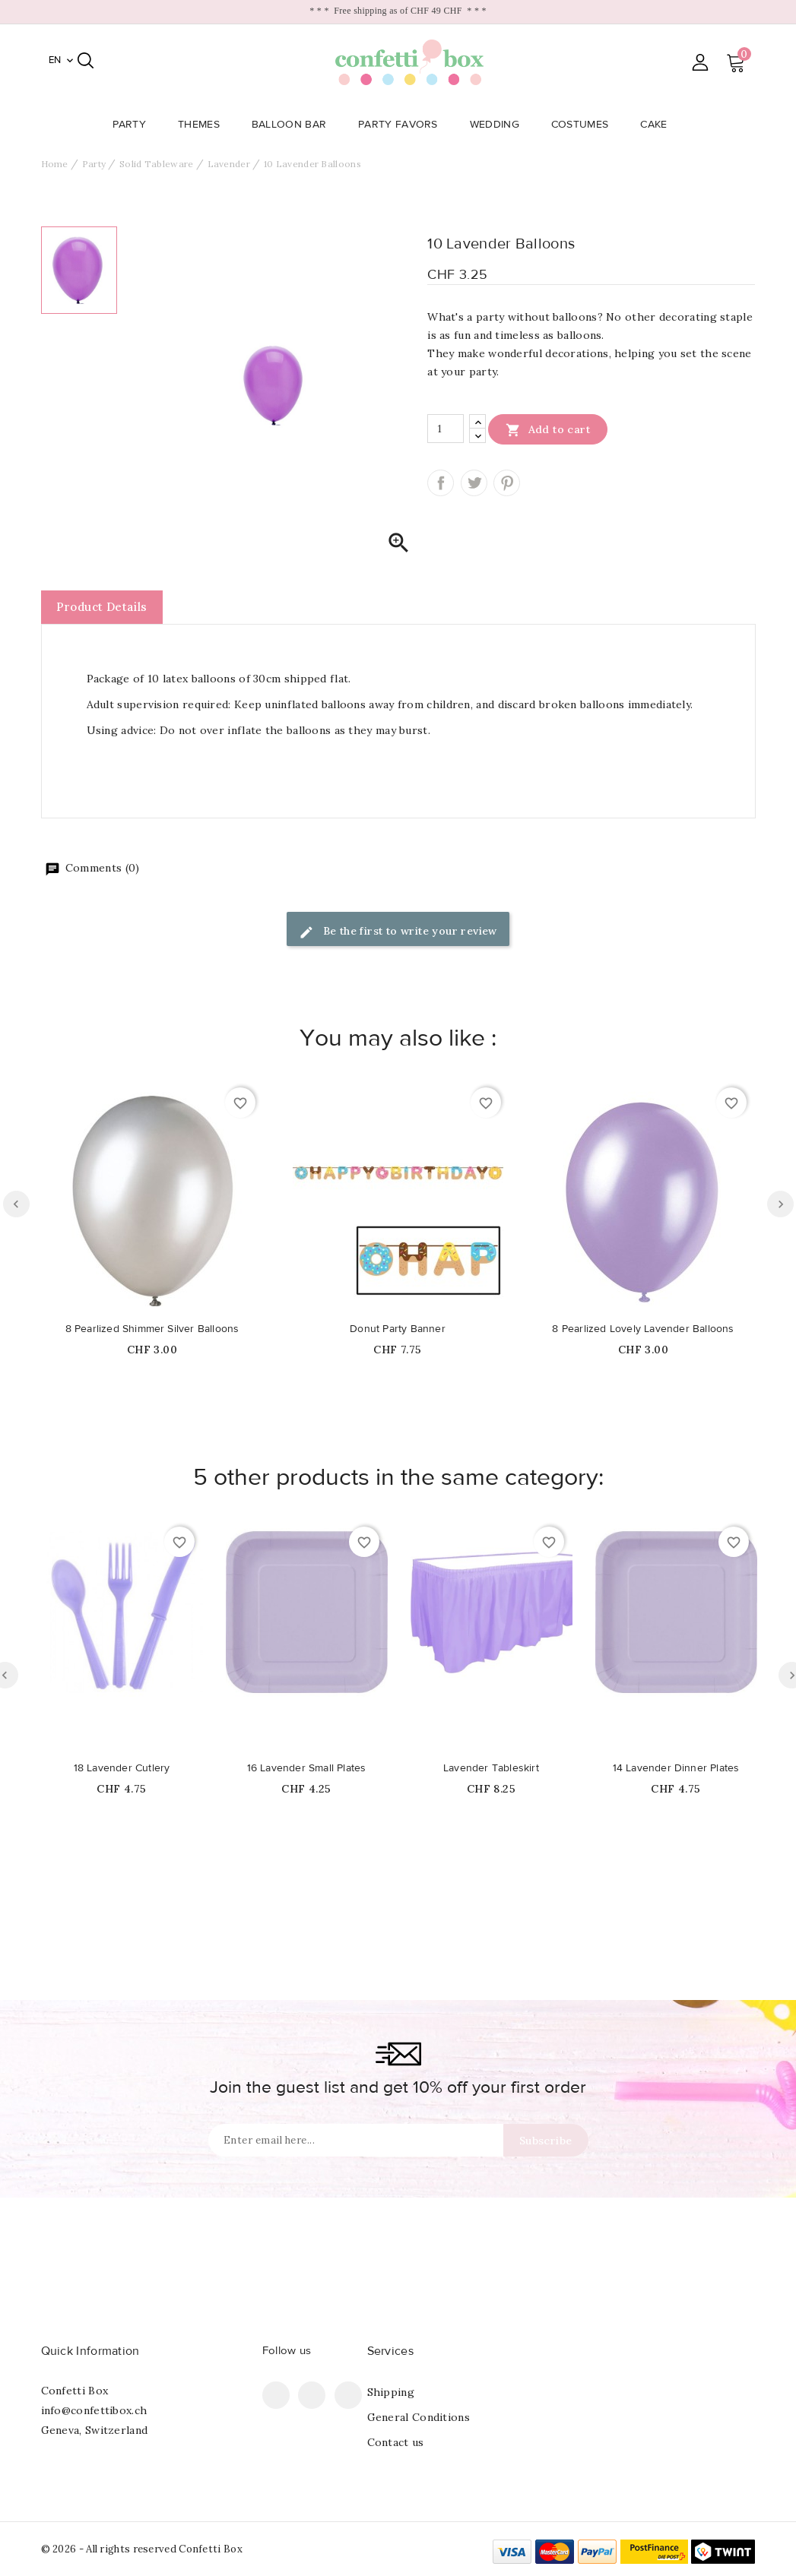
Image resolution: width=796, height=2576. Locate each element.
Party (134, 125)
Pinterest (506, 482)
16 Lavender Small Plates (306, 1768)
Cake (658, 125)
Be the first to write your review (398, 932)
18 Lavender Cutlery (122, 1768)
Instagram (348, 2395)
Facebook (276, 2395)
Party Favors (402, 125)
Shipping (390, 2392)
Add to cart (548, 429)
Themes (203, 125)
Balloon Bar (293, 125)
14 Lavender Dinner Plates (676, 1768)
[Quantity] (445, 428)
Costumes (584, 125)
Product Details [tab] (101, 607)
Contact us (395, 2442)
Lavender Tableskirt (491, 1768)
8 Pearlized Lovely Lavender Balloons (643, 1329)
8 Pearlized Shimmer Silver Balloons (152, 1329)
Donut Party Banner (398, 1329)
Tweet (474, 482)
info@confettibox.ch (94, 2410)
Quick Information (90, 2351)
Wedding (499, 125)
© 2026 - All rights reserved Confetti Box (142, 2549)
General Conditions (418, 2417)
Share (440, 482)
